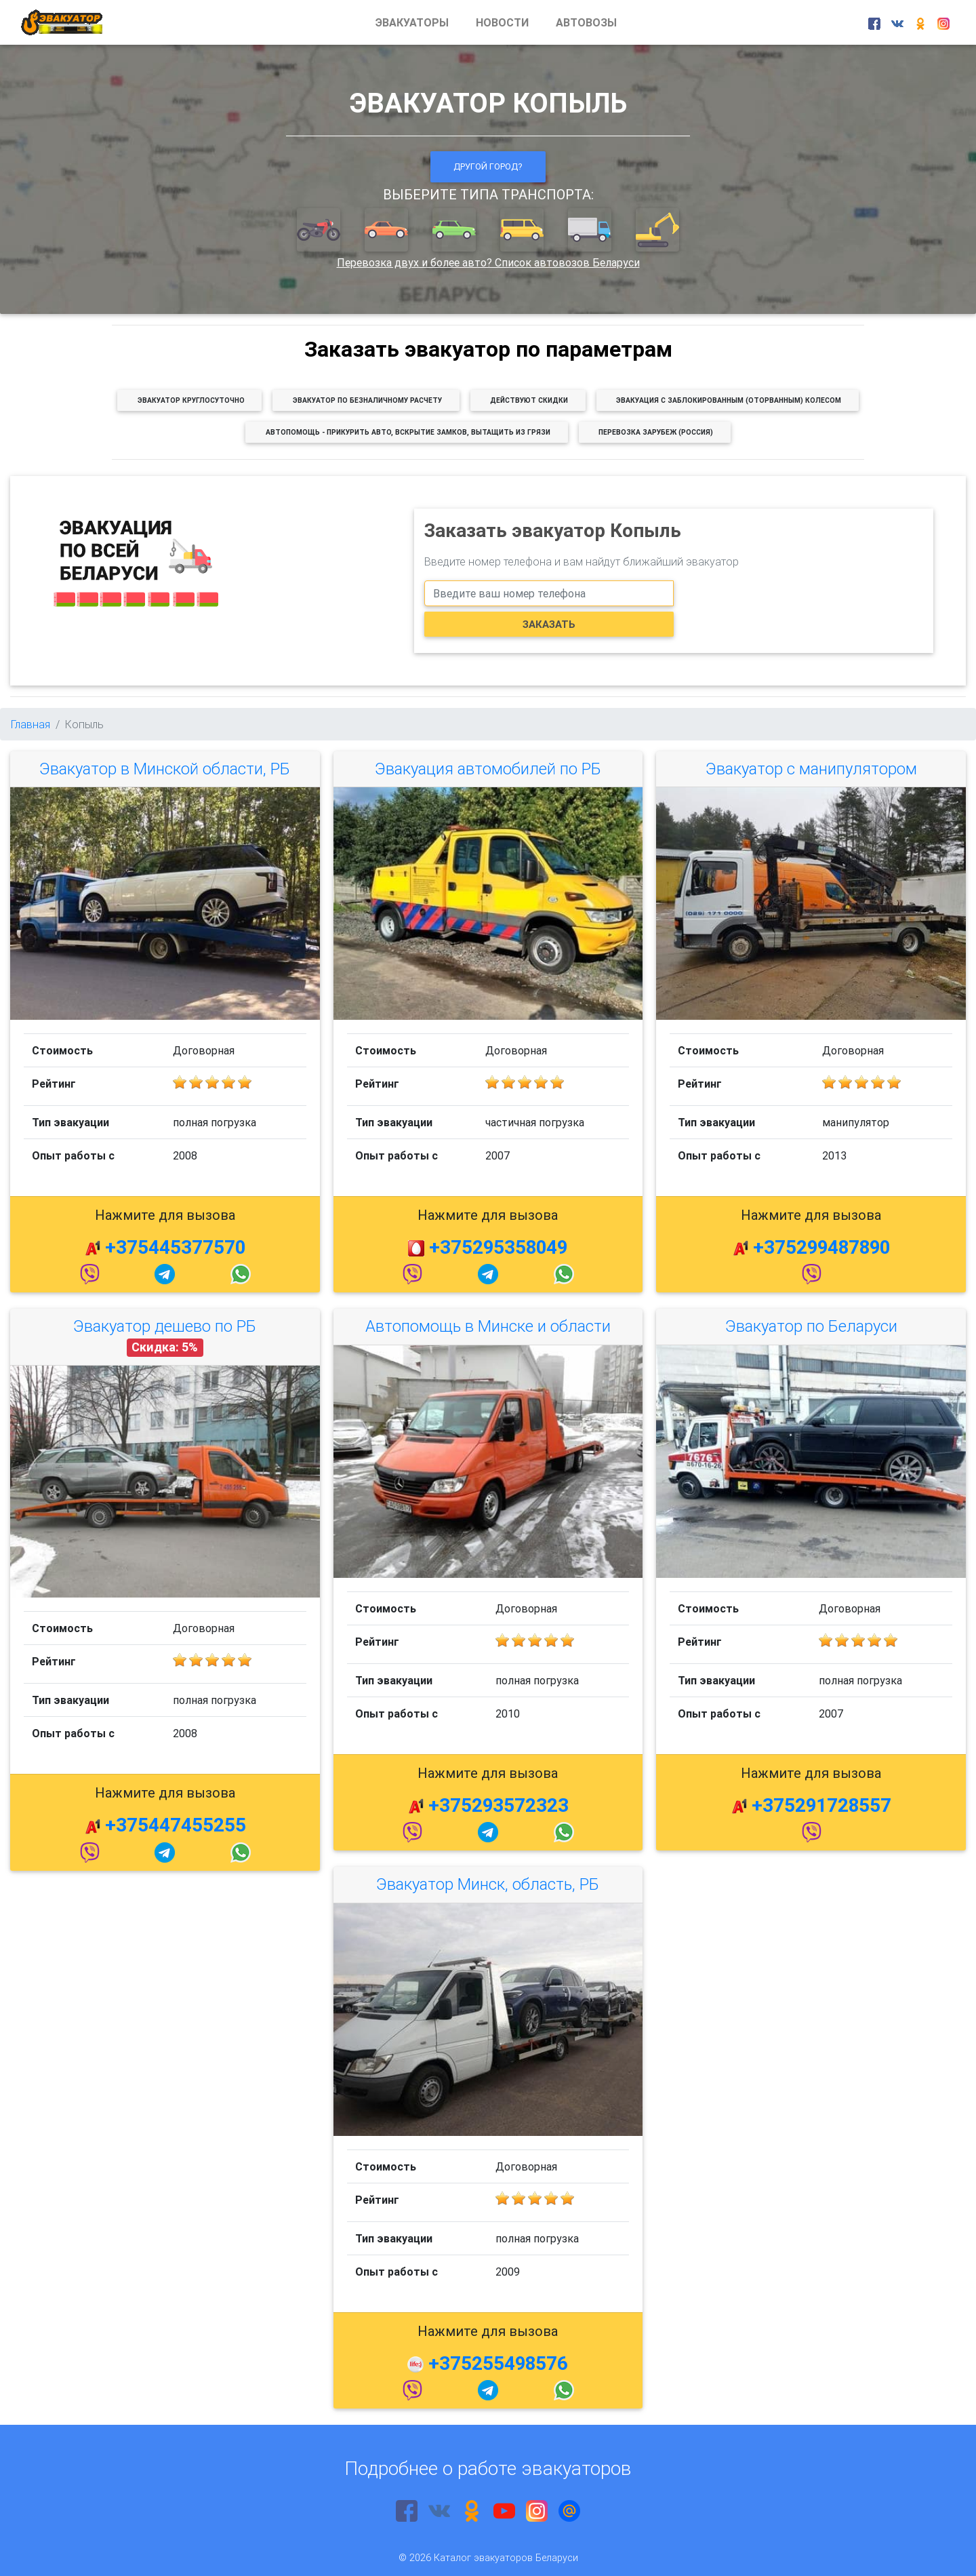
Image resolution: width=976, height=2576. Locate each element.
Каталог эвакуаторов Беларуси (506, 2558)
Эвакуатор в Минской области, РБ (164, 768)
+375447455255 (175, 1824)
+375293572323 (498, 1805)
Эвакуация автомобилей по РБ (488, 768)
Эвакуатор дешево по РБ (164, 1326)
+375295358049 (498, 1247)
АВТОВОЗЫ (586, 22)
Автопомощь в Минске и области (488, 1326)
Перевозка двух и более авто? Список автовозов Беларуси (488, 262)
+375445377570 (175, 1247)
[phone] (549, 593)
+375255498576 (498, 2363)
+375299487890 (821, 1247)
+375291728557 (821, 1805)
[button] (320, 230)
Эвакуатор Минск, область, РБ (487, 1884)
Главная (30, 724)
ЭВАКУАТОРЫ (412, 22)
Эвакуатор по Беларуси (811, 1326)
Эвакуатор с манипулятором (811, 768)
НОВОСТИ (502, 22)
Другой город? (488, 166)
